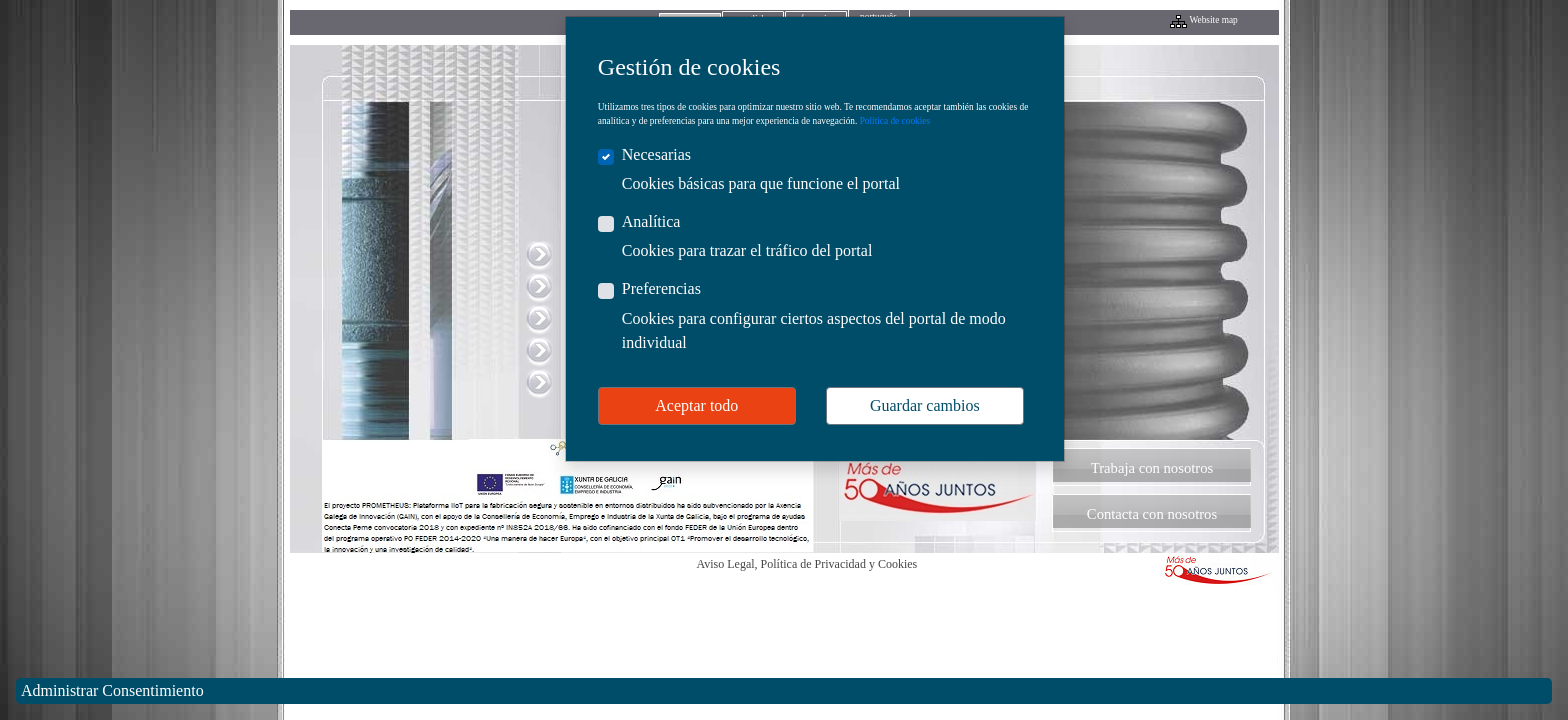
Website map (1214, 20)
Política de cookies (895, 121)
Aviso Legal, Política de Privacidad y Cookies (807, 564)
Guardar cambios (925, 405)
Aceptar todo (696, 405)
